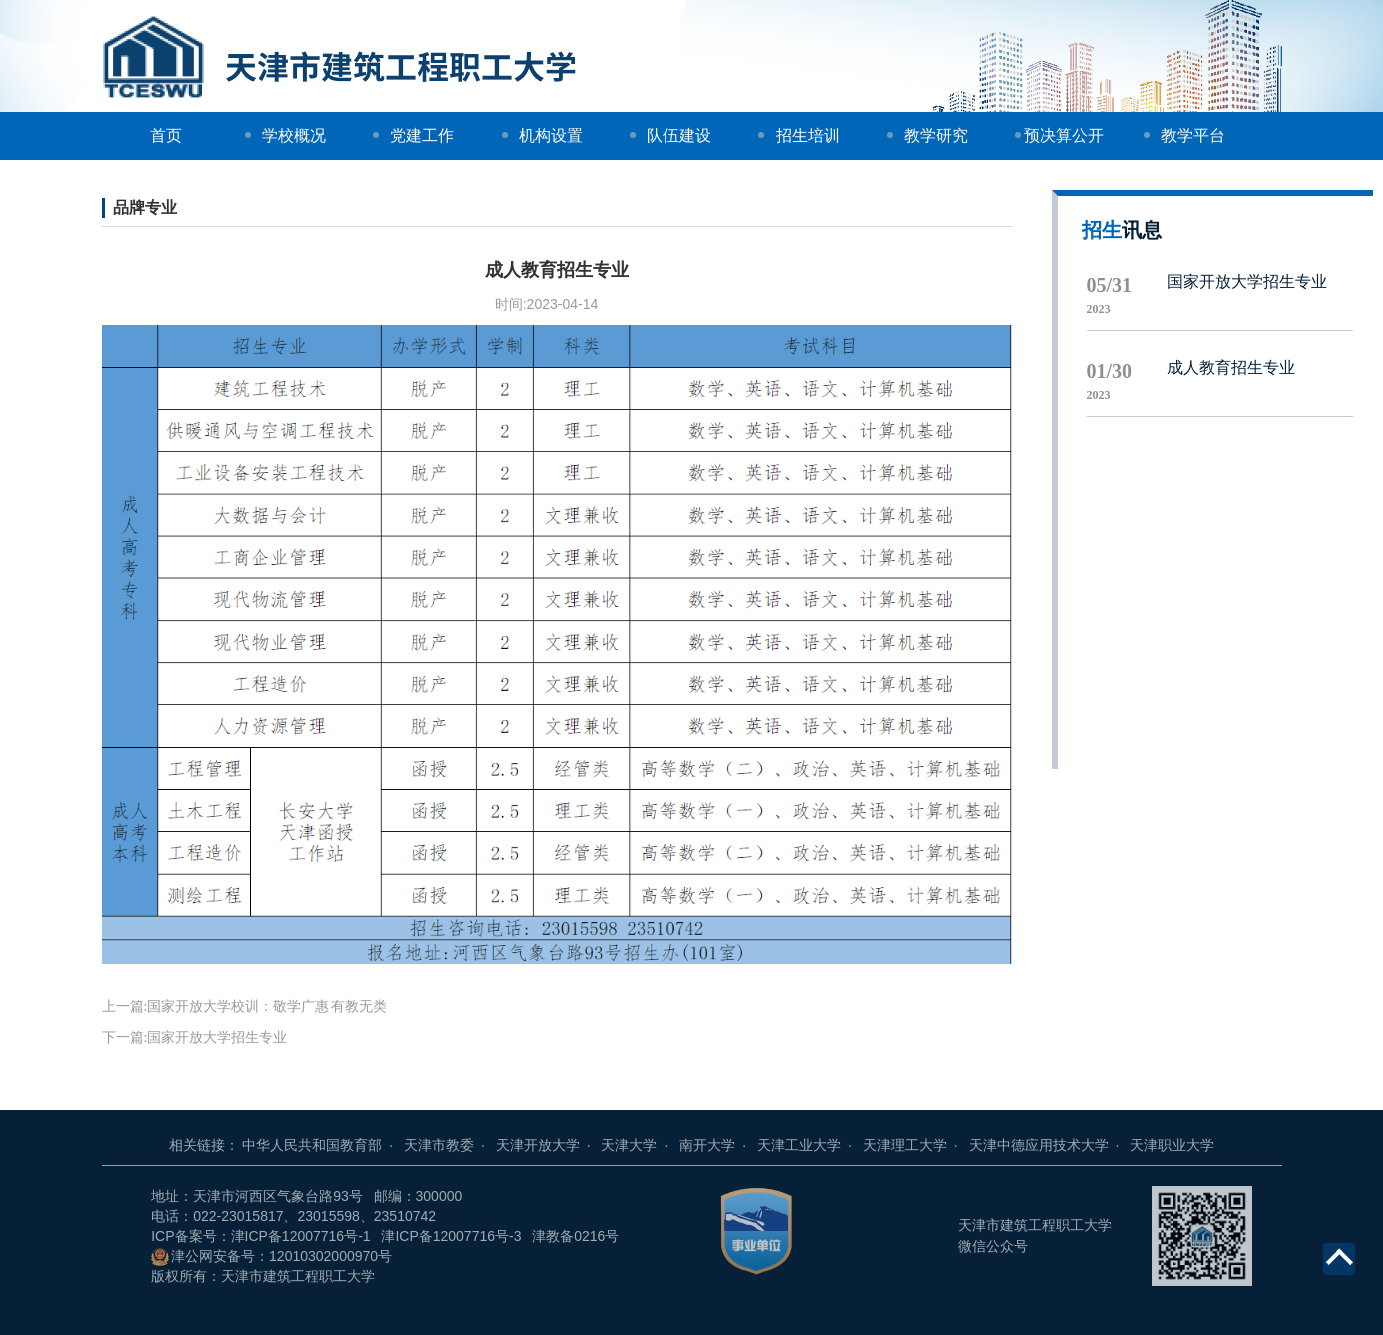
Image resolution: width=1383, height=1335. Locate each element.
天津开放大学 (549, 1145)
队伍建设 (679, 135)
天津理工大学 (916, 1145)
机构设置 (551, 135)
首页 (166, 135)
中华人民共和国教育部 (323, 1145)
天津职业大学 (1172, 1145)
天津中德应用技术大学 (1050, 1145)
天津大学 (640, 1145)
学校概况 (294, 135)
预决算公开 (1064, 135)
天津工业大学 (810, 1145)
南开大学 (718, 1145)
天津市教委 (450, 1145)
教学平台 (1193, 135)
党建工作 (422, 135)
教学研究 (936, 135)
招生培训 (808, 135)
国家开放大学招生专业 (217, 1037)
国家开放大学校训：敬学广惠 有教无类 (267, 1006)
